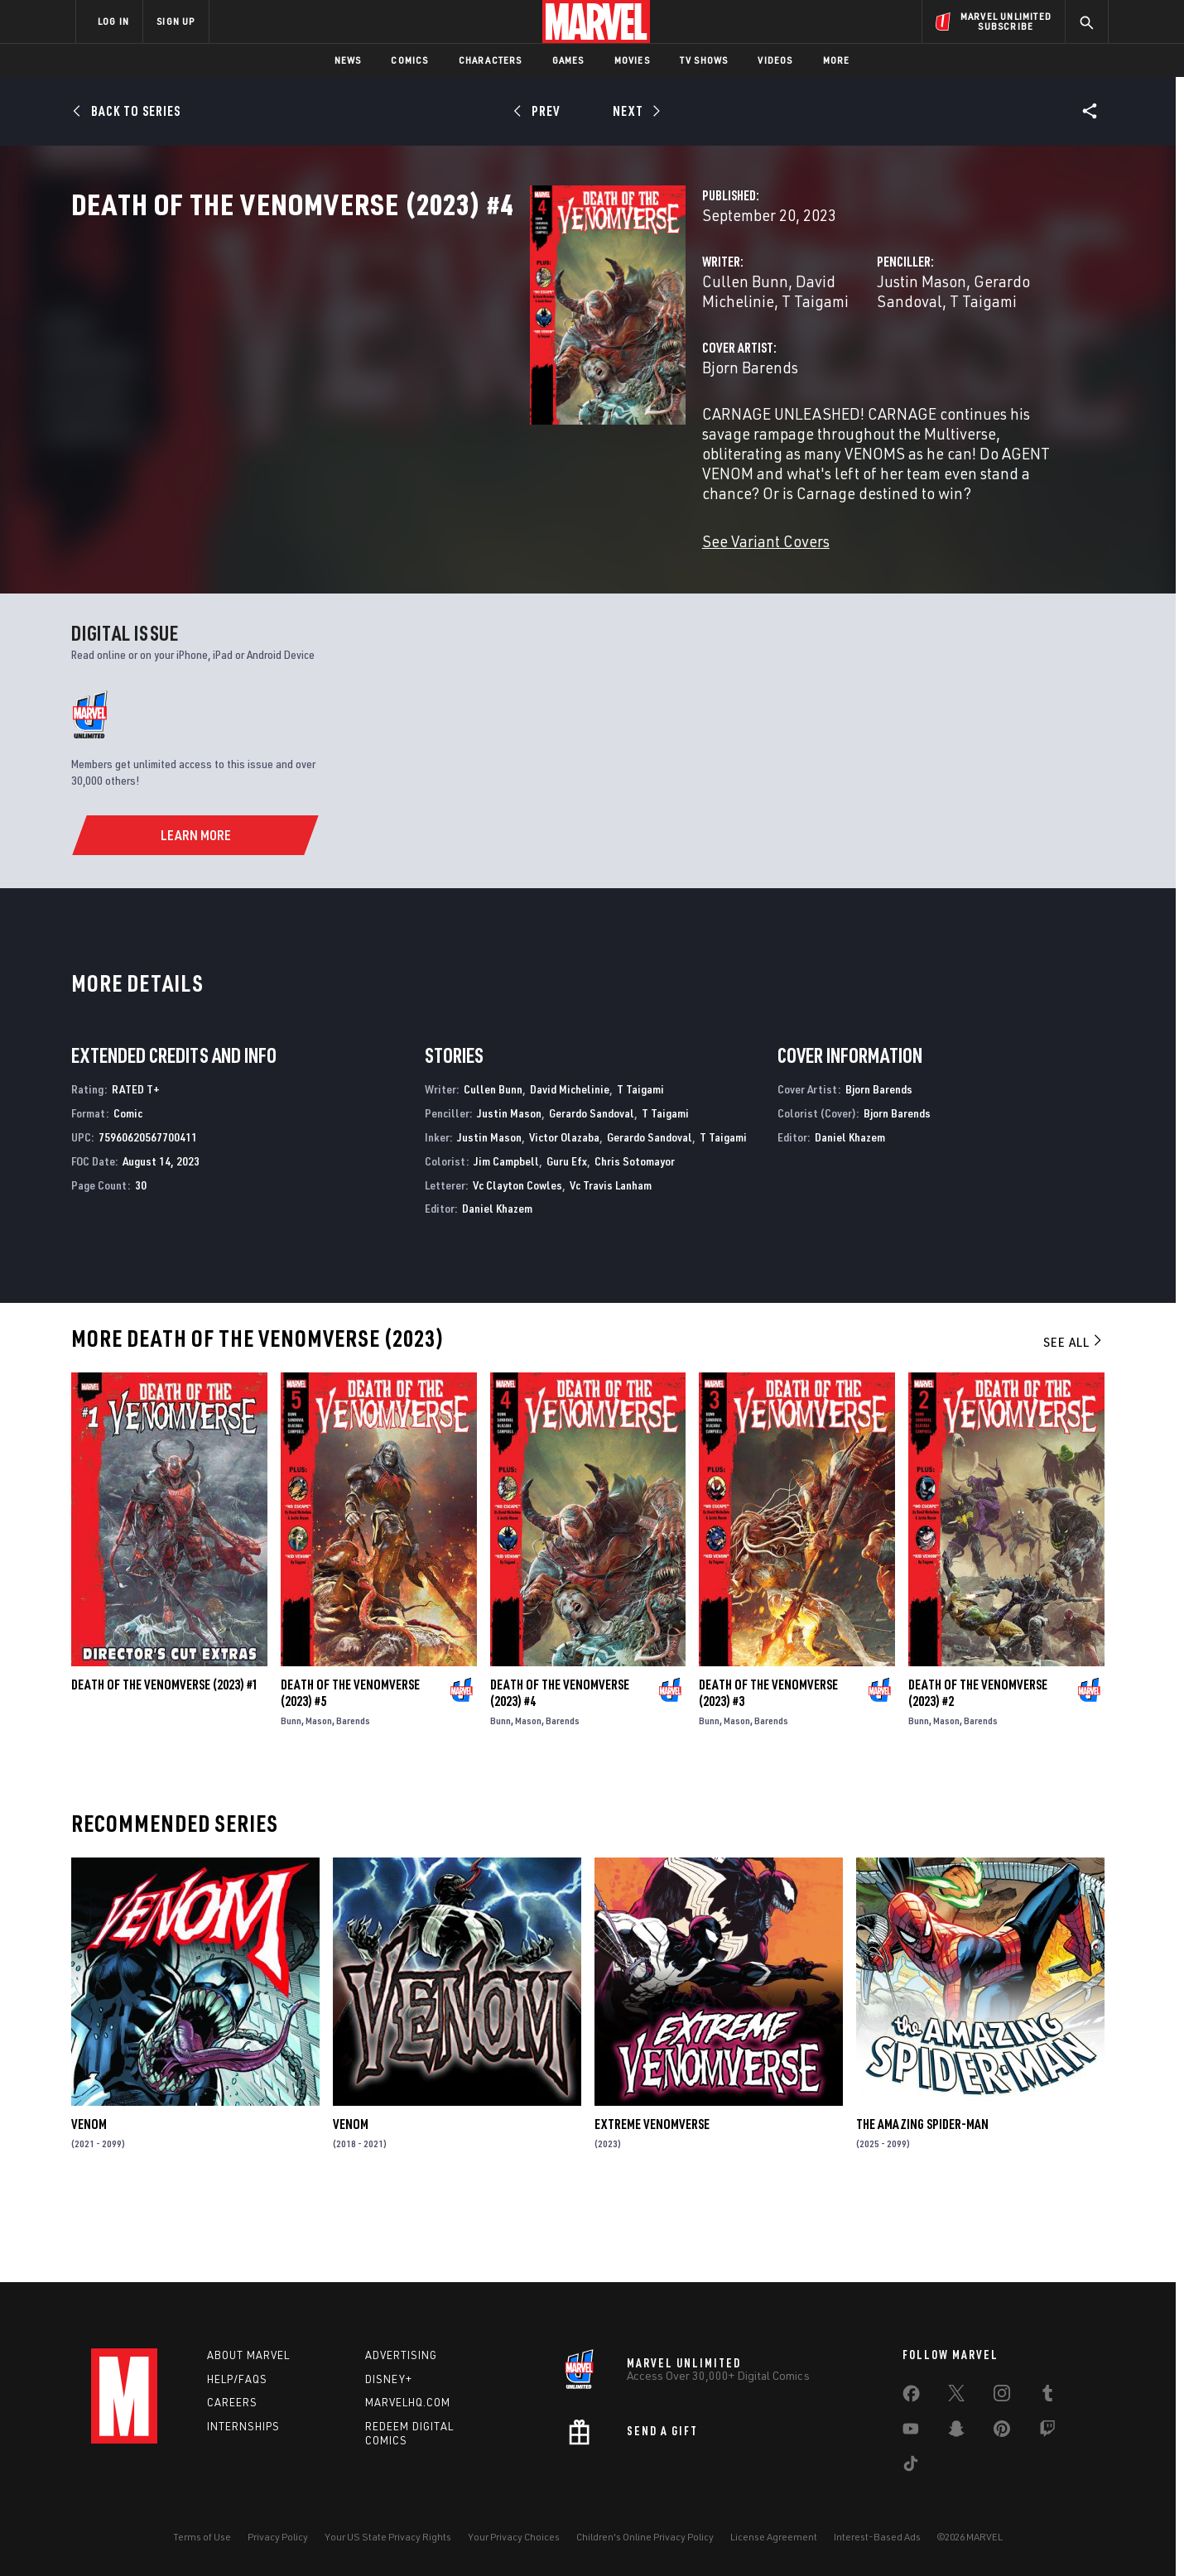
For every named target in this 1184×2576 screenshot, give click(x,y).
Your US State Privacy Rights (388, 2536)
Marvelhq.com (407, 2403)
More (836, 60)
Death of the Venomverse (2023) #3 (768, 1772)
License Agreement (773, 2536)
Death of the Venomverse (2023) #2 (977, 1772)
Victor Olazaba (564, 1216)
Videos (775, 60)
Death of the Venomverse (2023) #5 (350, 1772)
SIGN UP (175, 21)
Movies (632, 60)
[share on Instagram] (1002, 2396)
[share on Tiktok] (910, 2466)
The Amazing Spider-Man (922, 2203)
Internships (243, 2427)
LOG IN (113, 21)
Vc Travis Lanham (611, 1264)
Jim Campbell (506, 1240)
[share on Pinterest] (1002, 2432)
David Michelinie (532, 353)
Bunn (291, 1800)
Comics (409, 60)
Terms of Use (202, 2536)
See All (1074, 1421)
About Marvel (248, 2355)
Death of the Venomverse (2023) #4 (559, 1772)
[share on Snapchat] (956, 2432)
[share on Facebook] (911, 2397)
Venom (89, 2203)
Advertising (401, 2355)
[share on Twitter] (956, 2396)
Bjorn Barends (429, 420)
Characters (490, 60)
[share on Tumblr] (1047, 2396)
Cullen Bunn (424, 353)
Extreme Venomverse (652, 2203)
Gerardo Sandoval (875, 353)
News (348, 60)
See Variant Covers (444, 554)
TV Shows (704, 60)
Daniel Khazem (497, 1288)
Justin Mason (761, 353)
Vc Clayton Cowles (517, 1264)
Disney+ (388, 2379)
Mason (319, 1800)
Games (568, 60)
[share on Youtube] (910, 2432)
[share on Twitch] (1047, 2432)
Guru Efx (566, 1240)
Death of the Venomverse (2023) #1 (164, 1764)
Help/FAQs (237, 2379)
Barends (353, 1800)
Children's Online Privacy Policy (645, 2536)
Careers (232, 2403)
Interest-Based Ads (877, 2536)
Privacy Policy (278, 2536)
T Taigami (630, 353)
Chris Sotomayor (634, 1240)
